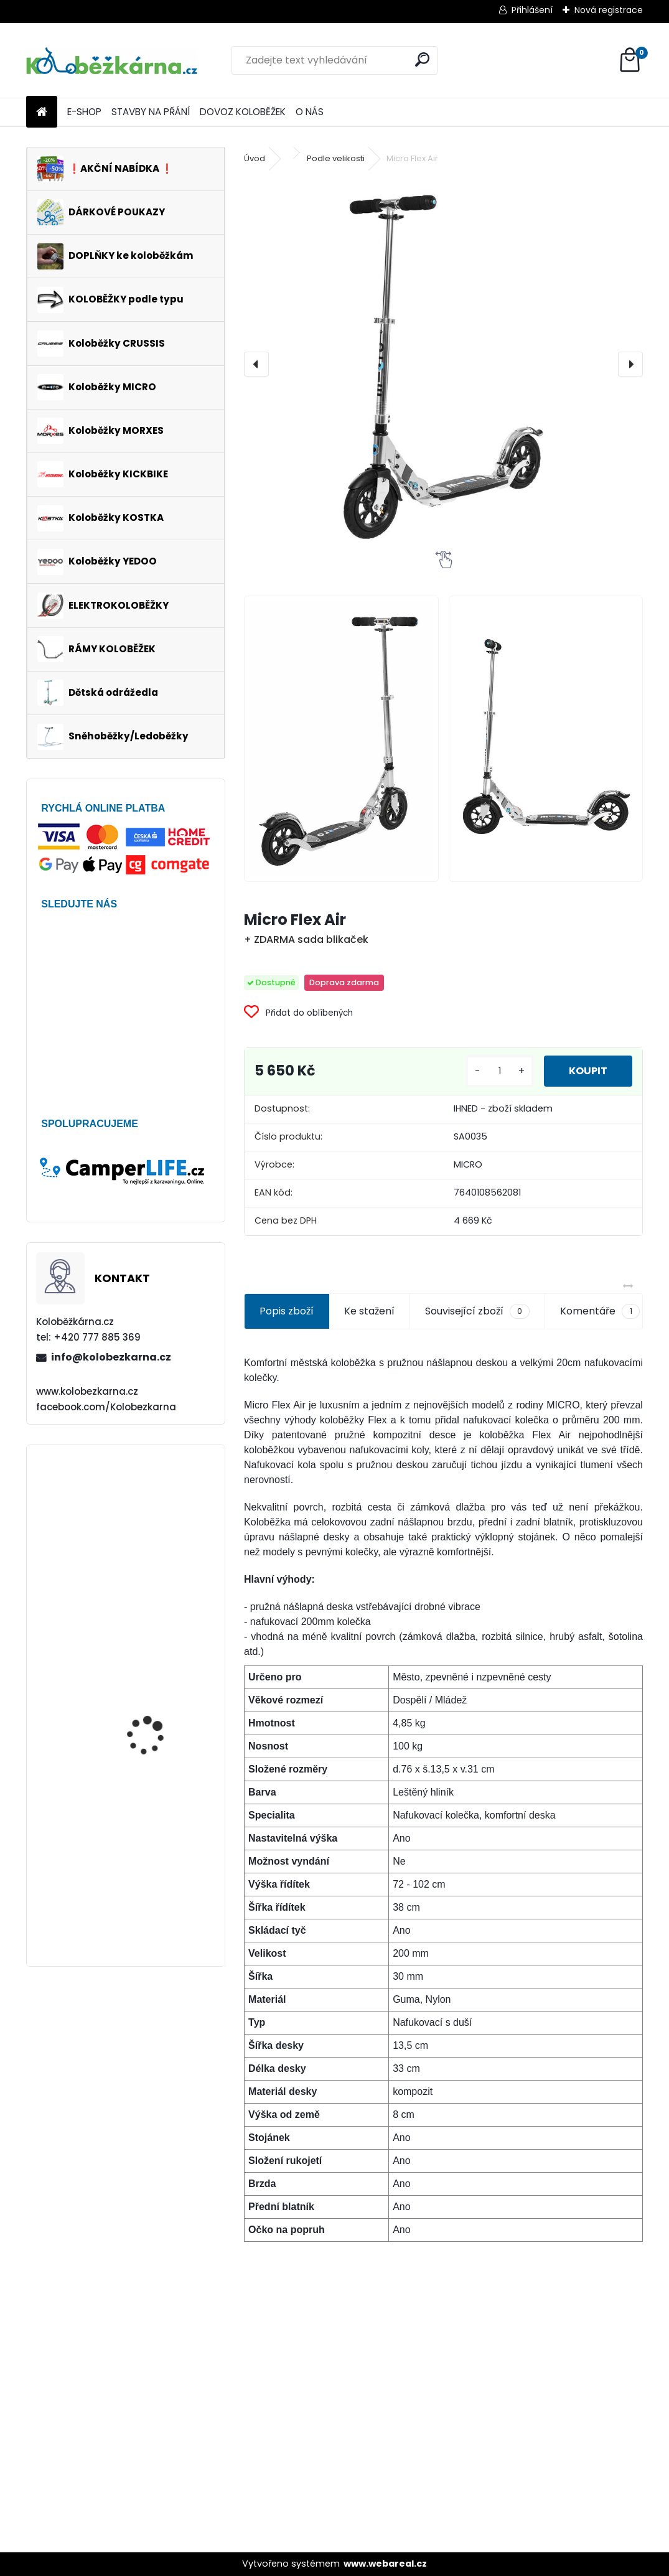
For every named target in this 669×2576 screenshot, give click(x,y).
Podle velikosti (336, 158)
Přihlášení (532, 10)
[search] (422, 59)
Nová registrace (608, 10)
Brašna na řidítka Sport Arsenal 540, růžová (159, 1631)
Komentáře (599, 1311)
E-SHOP (84, 111)
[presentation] (256, 364)
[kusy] (499, 1071)
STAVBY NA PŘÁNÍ (150, 111)
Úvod (254, 158)
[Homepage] (41, 112)
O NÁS (310, 111)
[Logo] (111, 60)
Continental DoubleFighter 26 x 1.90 (158, 1509)
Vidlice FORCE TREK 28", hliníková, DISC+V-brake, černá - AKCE (162, 1740)
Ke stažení (369, 1311)
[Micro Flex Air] (443, 364)
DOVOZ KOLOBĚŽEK (243, 111)
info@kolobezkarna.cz (111, 1357)
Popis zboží (287, 1311)
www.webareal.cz (385, 2563)
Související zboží (477, 1311)
